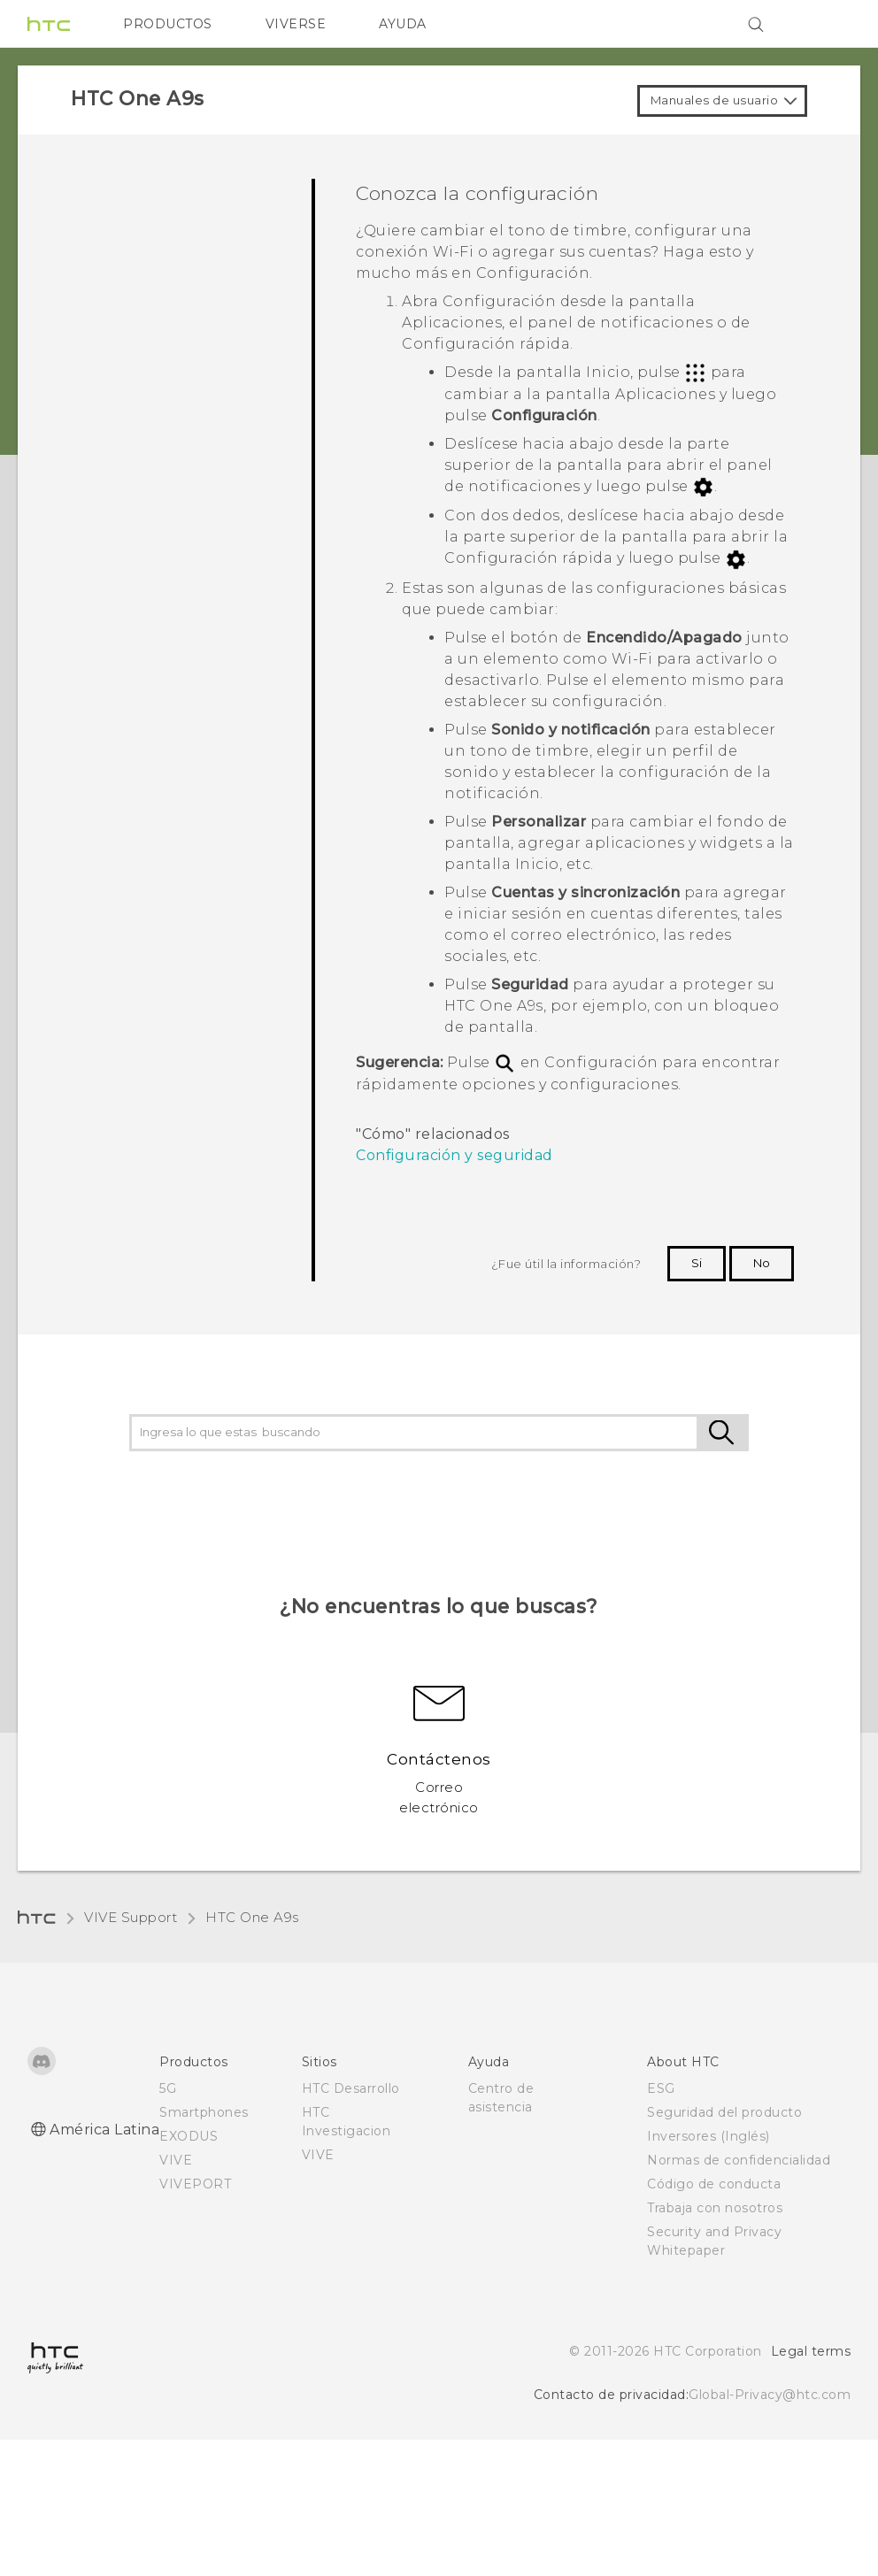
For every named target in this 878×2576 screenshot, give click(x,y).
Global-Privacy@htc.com (770, 2395)
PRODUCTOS (167, 24)
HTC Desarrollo (351, 2088)
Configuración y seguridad (454, 1155)
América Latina (104, 2129)
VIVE (175, 2160)
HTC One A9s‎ (252, 1917)
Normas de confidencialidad (738, 2160)
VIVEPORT (195, 2184)
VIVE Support (130, 1917)
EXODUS (188, 2136)
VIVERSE (296, 24)
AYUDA (403, 24)
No (761, 1263)
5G (167, 2088)
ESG (661, 2088)
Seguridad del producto (724, 2112)
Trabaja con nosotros (714, 2208)
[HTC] (48, 24)
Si (696, 1263)
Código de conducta (714, 2184)
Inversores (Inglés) (708, 2136)
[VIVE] (827, 24)
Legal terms (811, 2351)
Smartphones (204, 2112)
